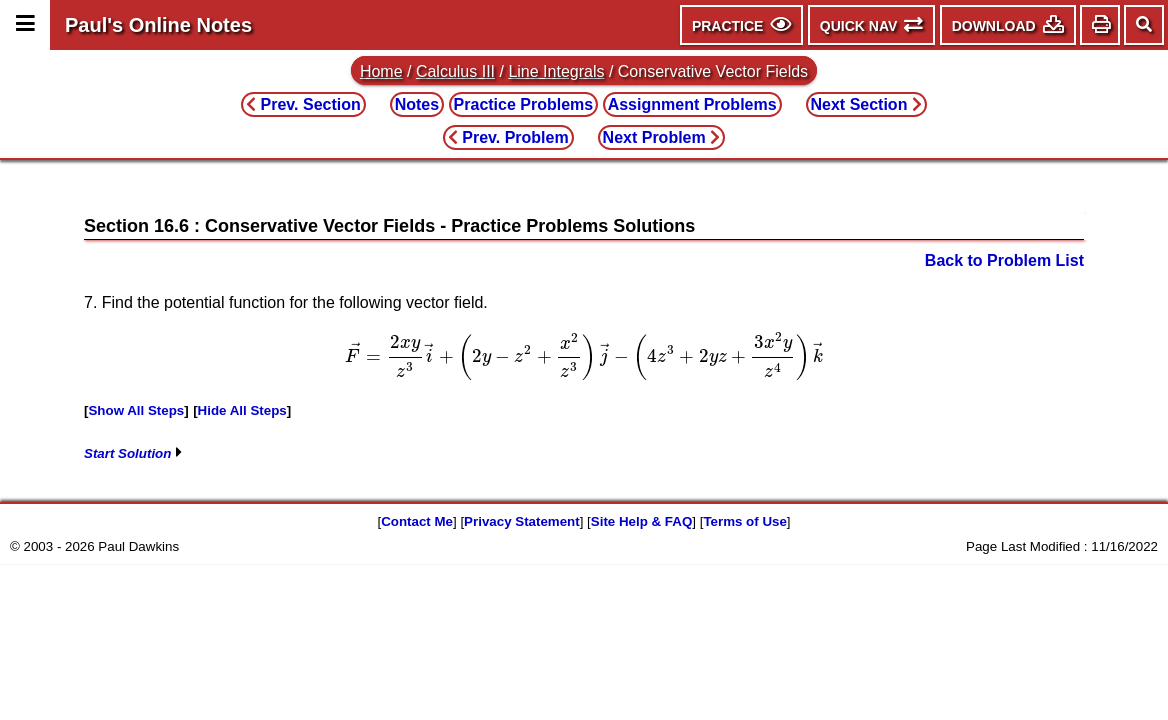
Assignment (692, 104)
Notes (417, 104)
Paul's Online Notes (158, 25)
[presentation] (584, 356)
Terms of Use (744, 521)
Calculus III (455, 71)
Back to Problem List (1004, 260)
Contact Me (417, 521)
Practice (524, 104)
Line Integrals (556, 71)
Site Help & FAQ (641, 521)
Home (381, 71)
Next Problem (662, 137)
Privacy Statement (522, 521)
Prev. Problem (508, 137)
